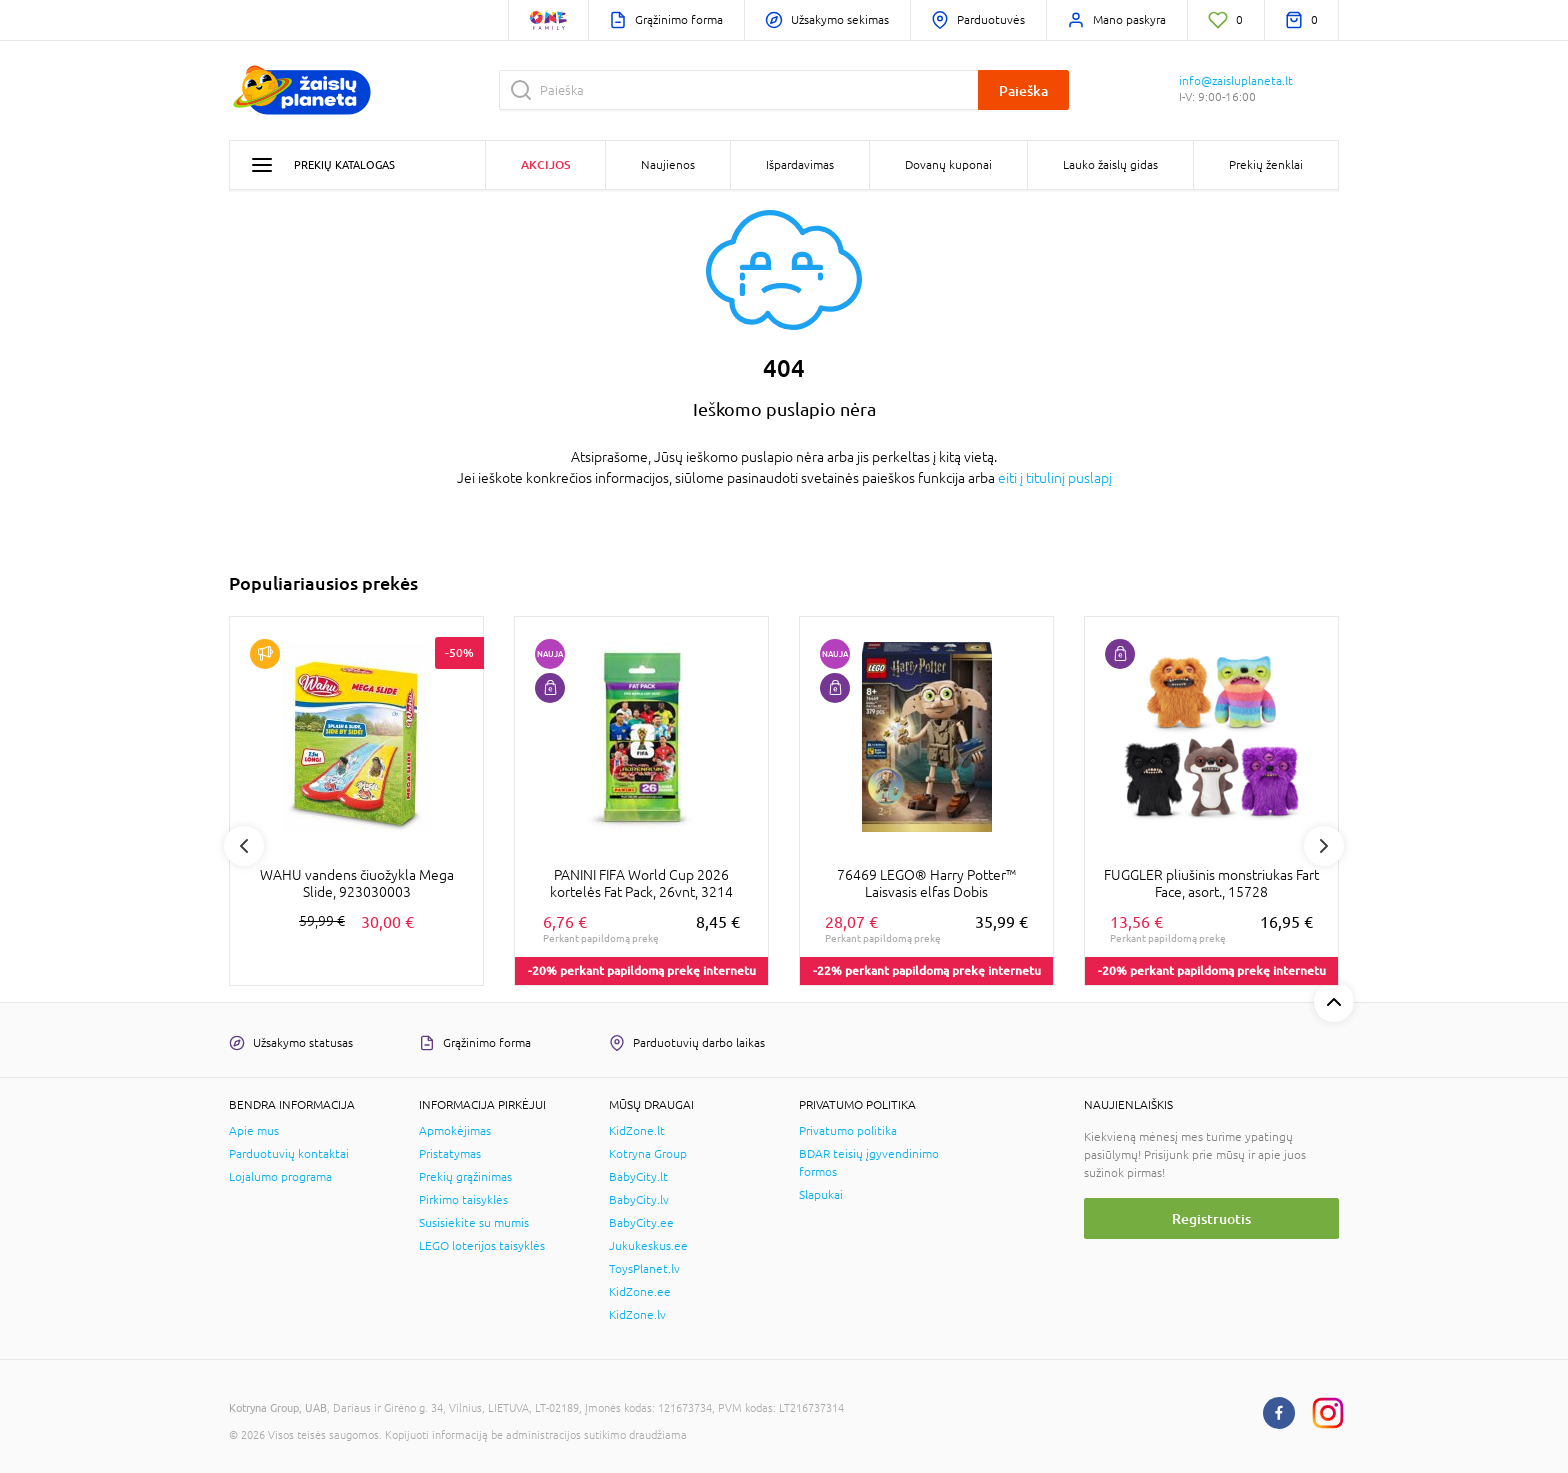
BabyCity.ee (641, 1223)
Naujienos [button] (668, 165)
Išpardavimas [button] (800, 165)
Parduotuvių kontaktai (289, 1154)
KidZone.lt (637, 1131)
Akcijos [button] (545, 164)
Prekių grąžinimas (465, 1177)
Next (1324, 846)
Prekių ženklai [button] (1266, 165)
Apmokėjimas (455, 1131)
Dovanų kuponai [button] (948, 165)
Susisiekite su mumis (474, 1223)
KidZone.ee (640, 1292)
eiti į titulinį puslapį (1055, 478)
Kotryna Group (648, 1154)
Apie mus (254, 1131)
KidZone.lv (637, 1315)
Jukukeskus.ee (648, 1246)
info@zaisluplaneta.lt (1236, 81)
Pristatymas (450, 1154)
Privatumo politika (848, 1131)
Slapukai (821, 1195)
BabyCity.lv (639, 1200)
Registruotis (1211, 1218)
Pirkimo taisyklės (463, 1200)
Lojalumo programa (280, 1177)
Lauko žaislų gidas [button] (1110, 165)
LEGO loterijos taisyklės (482, 1246)
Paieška (1023, 90)
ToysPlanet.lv (644, 1269)
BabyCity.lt (638, 1177)
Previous (244, 846)
